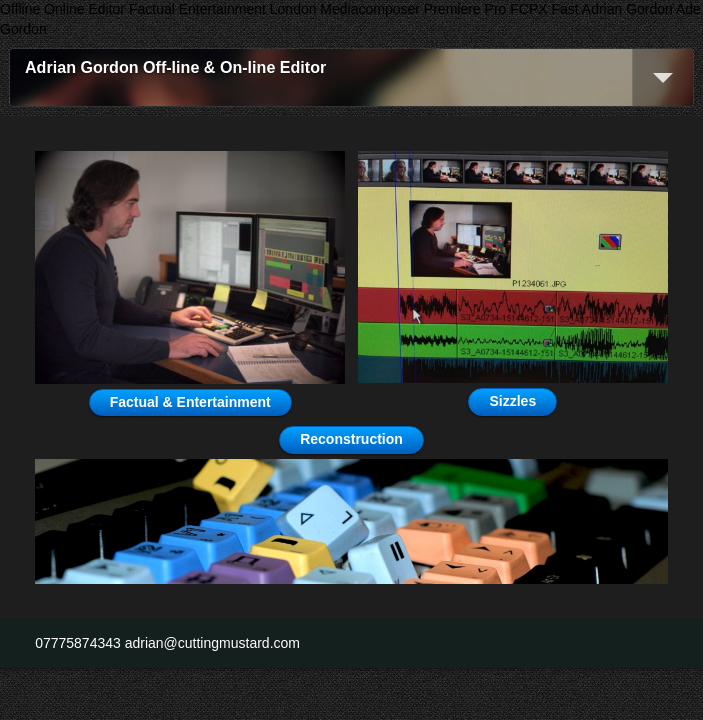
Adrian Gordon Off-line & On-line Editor (175, 67)
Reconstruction (351, 439)
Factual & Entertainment (190, 402)
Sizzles (512, 401)
